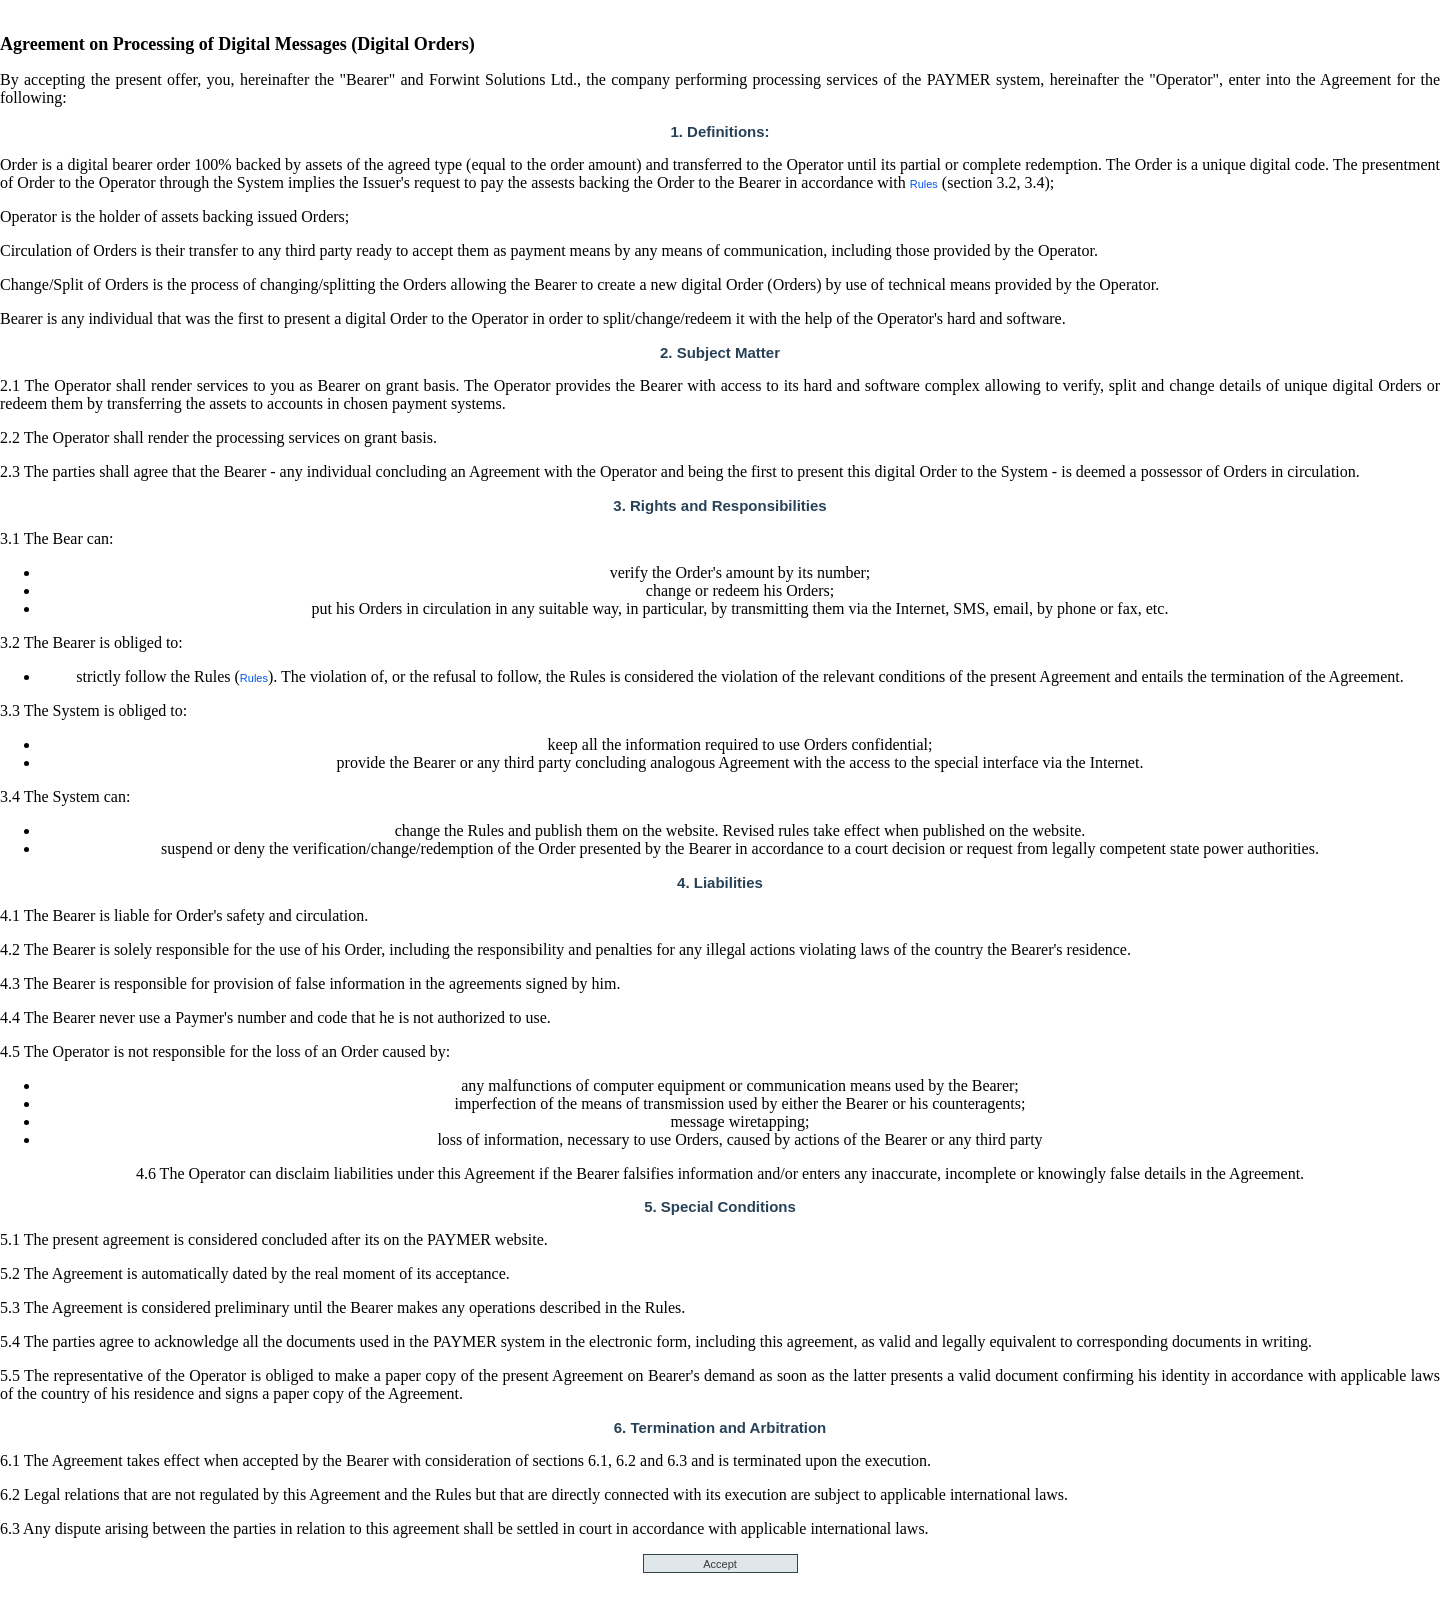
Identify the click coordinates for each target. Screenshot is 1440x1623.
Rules (924, 184)
